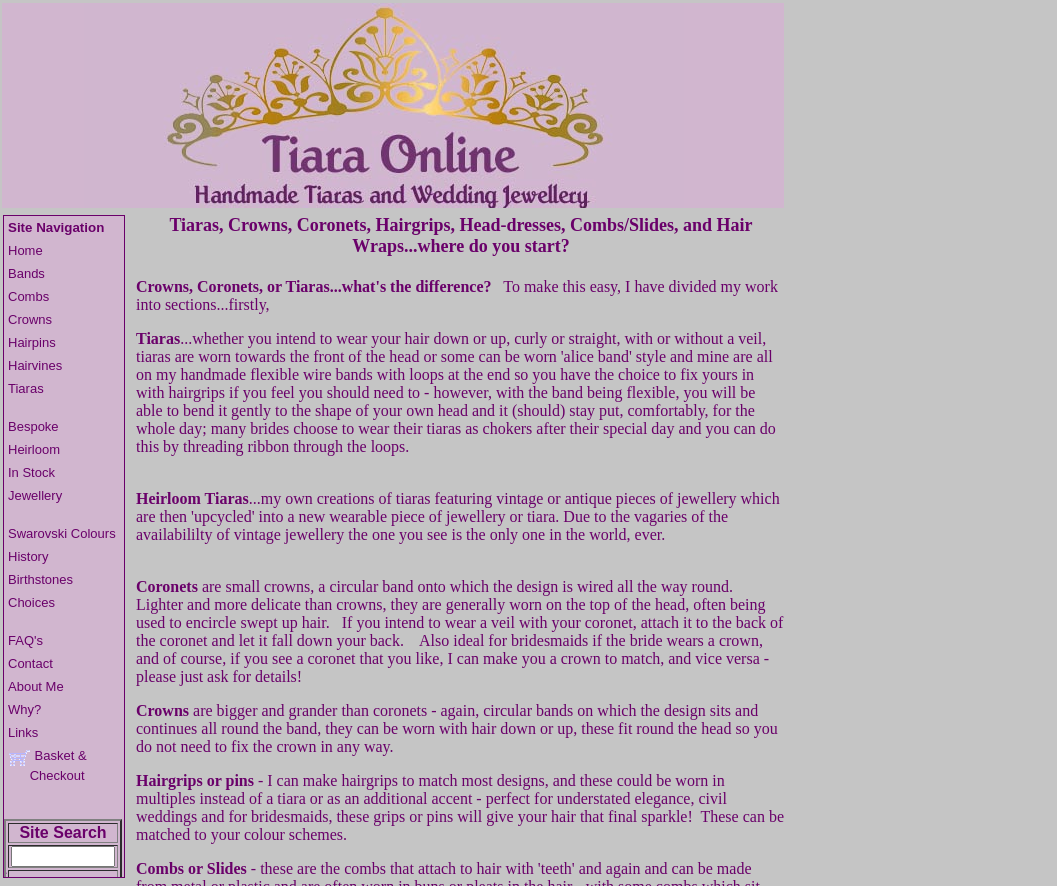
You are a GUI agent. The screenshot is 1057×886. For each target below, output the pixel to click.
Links (23, 732)
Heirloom (34, 449)
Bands (26, 273)
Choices (31, 602)
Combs (28, 296)
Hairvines (35, 365)
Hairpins (32, 342)
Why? (24, 709)
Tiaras (26, 388)
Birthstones (40, 579)
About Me (36, 686)
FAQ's (25, 640)
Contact (30, 663)
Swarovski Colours (62, 533)
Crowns (30, 319)
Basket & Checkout (47, 765)
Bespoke (33, 426)
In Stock (31, 472)
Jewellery (35, 495)
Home (25, 250)
